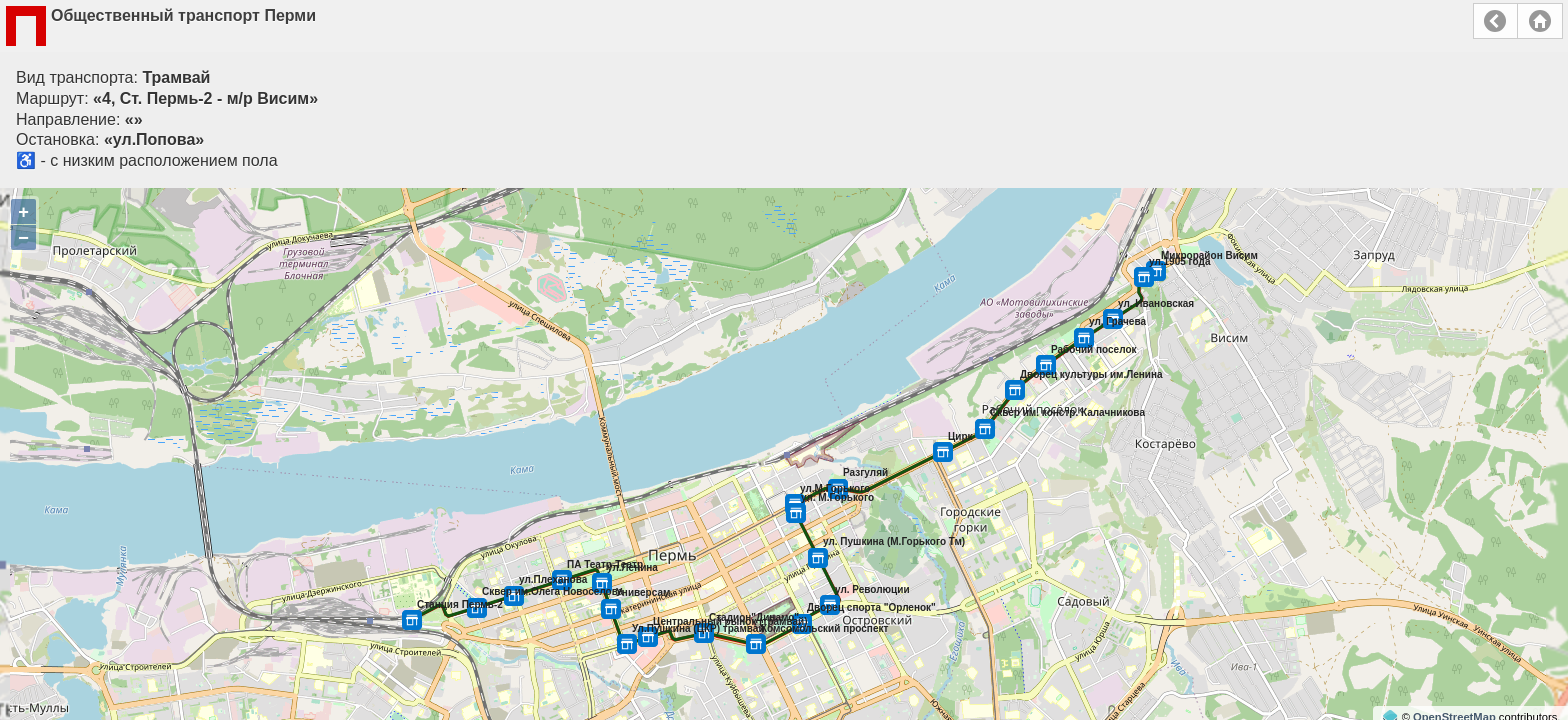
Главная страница (1540, 21)
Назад (1495, 21)
